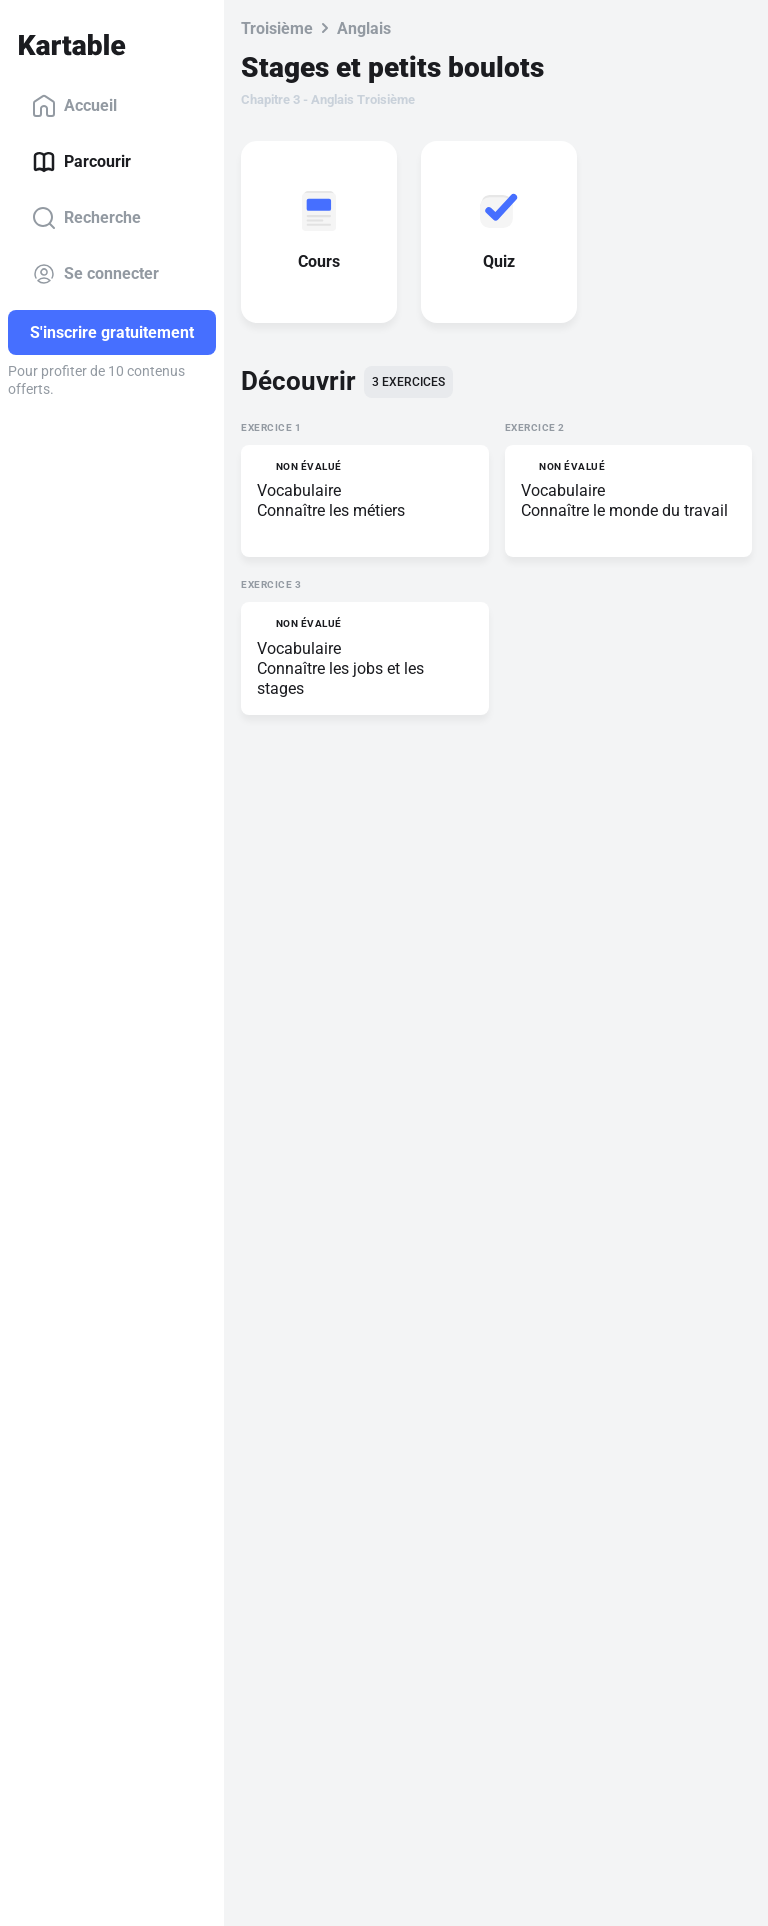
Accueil (74, 106)
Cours (323, 261)
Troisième (277, 28)
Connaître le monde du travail (624, 510)
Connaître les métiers (331, 510)
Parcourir (81, 162)
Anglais (364, 28)
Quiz (503, 261)
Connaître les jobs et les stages (340, 678)
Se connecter (95, 274)
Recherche (86, 218)
